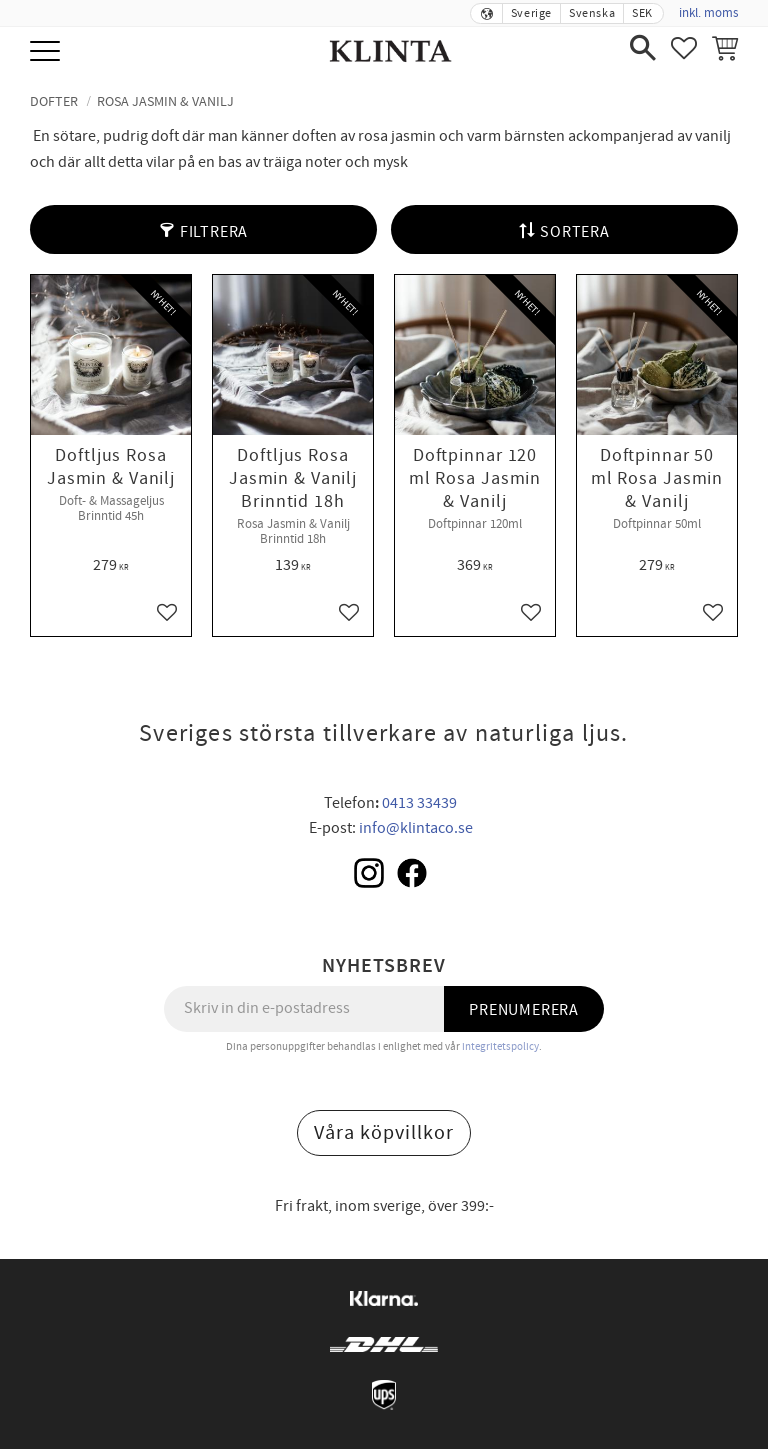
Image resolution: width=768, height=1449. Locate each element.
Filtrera (214, 232)
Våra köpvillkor (384, 1133)
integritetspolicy (500, 1046)
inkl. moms (708, 13)
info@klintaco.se (416, 828)
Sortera (575, 232)
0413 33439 (419, 803)
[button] (47, 52)
